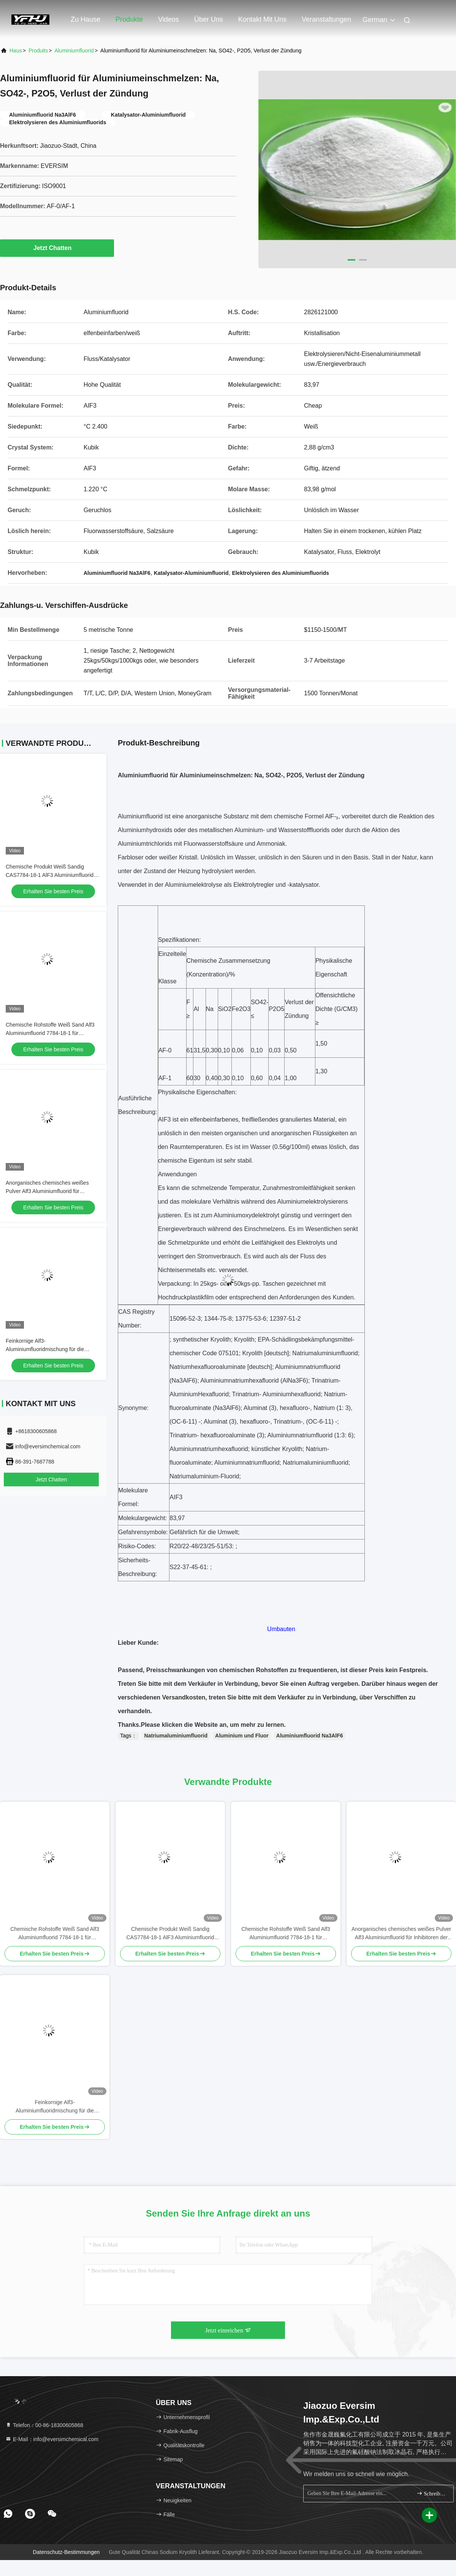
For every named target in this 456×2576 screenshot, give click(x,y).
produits (38, 50)
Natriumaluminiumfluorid (175, 1736)
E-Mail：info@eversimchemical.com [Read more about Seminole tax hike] (51, 2439)
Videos (168, 19)
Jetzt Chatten (57, 248)
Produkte (129, 19)
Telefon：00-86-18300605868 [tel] (44, 2425)
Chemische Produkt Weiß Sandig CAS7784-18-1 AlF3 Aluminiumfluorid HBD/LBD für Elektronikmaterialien (49, 875)
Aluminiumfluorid (73, 50)
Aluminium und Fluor (242, 1736)
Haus (16, 50)
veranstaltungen (326, 19)
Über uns (208, 19)
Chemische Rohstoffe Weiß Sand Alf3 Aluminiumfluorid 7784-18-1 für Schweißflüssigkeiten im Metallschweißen (55, 1933)
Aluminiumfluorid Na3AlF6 (309, 1736)
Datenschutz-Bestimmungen (66, 2552)
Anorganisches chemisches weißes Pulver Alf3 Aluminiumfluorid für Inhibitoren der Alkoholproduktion (47, 1191)
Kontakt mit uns (262, 19)
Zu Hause (85, 19)
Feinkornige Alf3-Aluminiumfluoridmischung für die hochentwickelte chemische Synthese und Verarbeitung (54, 2107)
